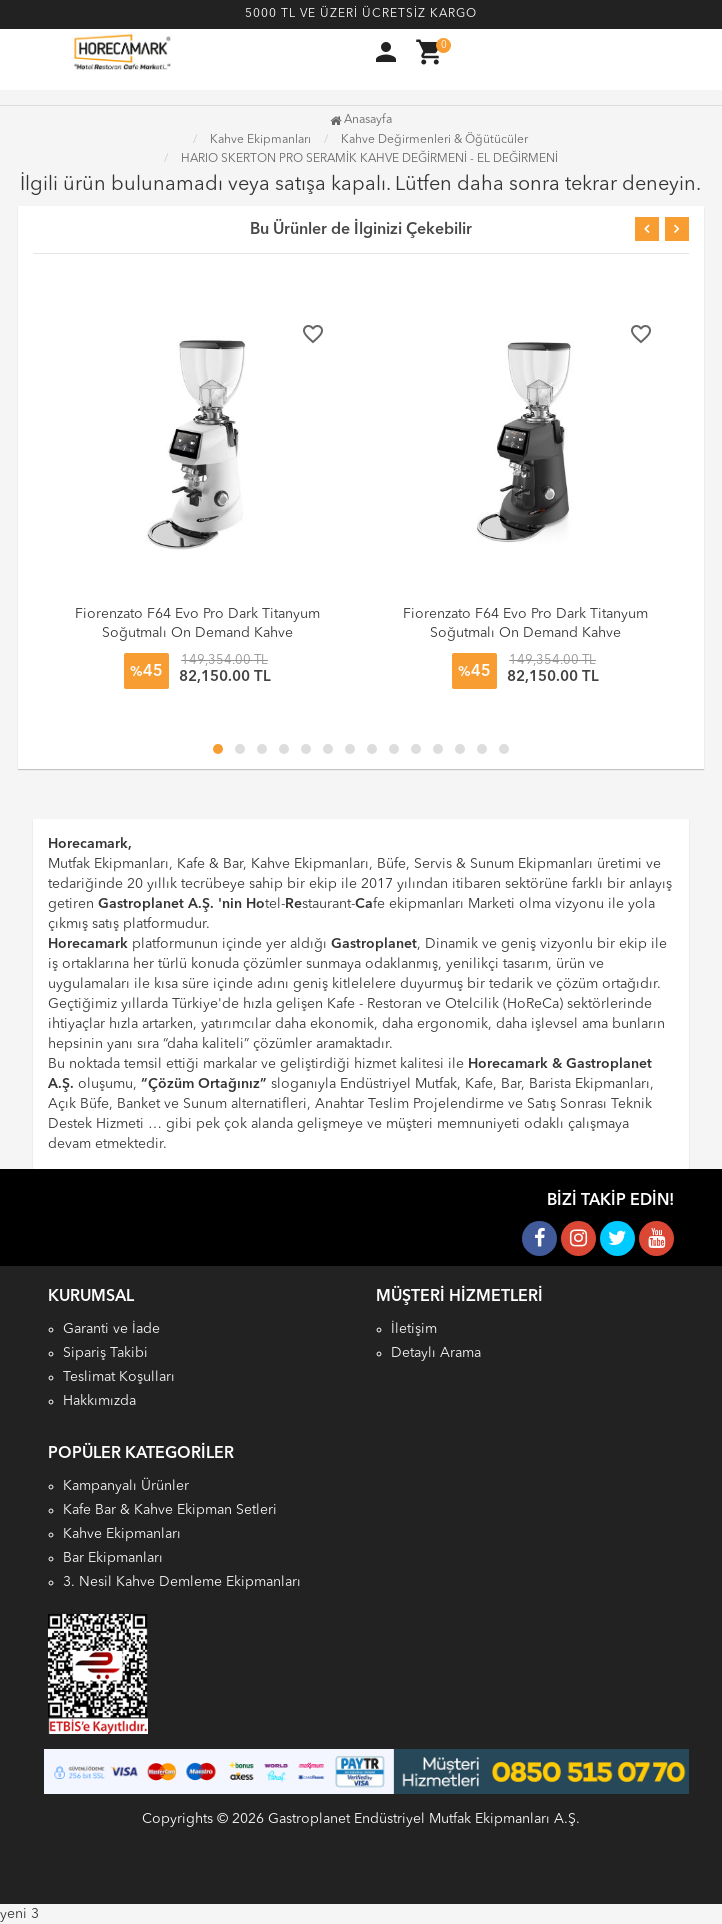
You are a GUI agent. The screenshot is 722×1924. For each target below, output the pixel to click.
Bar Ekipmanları (113, 1558)
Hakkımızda (99, 1401)
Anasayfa (361, 120)
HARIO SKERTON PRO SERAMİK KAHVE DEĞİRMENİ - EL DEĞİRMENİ (369, 159)
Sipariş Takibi (105, 1353)
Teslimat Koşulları (119, 1377)
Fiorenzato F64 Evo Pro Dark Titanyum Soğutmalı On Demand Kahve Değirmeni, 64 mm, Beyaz (197, 633)
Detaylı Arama (436, 1353)
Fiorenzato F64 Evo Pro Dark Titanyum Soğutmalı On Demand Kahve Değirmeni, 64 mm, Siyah (525, 633)
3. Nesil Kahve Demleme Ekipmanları (182, 1582)
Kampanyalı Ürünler (126, 1486)
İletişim (414, 1329)
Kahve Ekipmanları (122, 1534)
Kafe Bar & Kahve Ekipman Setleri (170, 1510)
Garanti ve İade (111, 1329)
